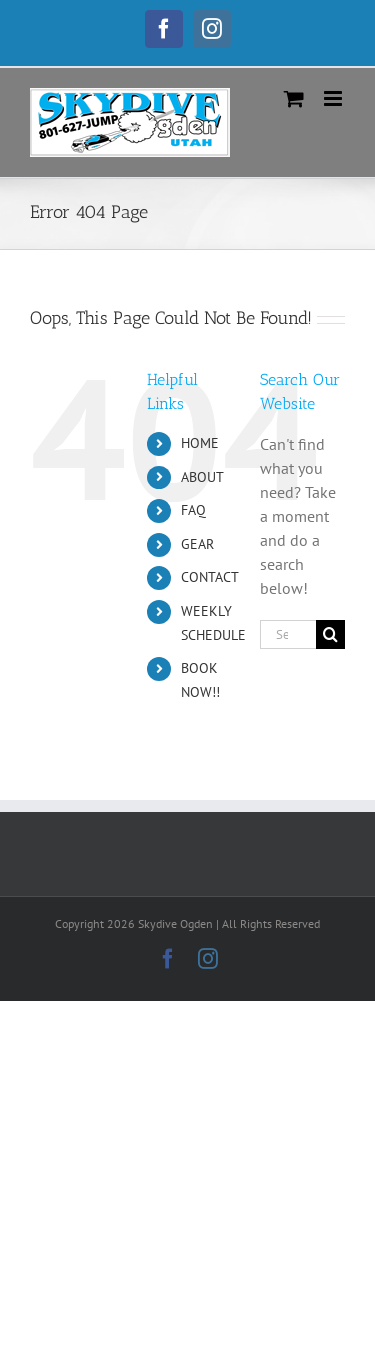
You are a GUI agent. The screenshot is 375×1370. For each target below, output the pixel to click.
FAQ (193, 510)
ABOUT (202, 477)
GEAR (197, 544)
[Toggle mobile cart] (294, 98)
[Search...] (288, 634)
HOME (200, 443)
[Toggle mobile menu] (334, 98)
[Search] (330, 634)
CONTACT (210, 577)
